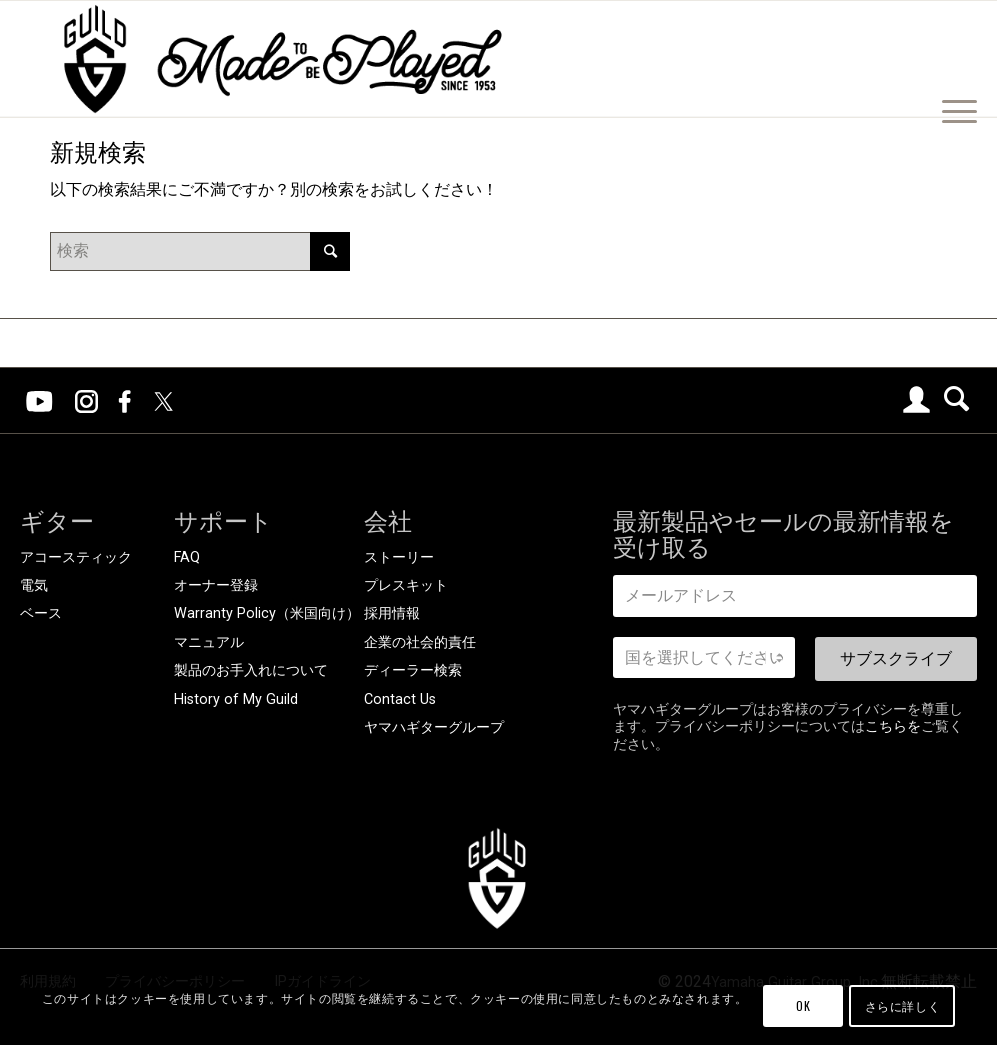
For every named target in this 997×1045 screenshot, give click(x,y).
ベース (41, 613)
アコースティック (76, 557)
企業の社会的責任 (420, 642)
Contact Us (400, 699)
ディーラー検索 (413, 670)
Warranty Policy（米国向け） (267, 613)
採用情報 (392, 613)
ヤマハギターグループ (434, 727)
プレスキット (406, 585)
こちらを (893, 726)
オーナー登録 (216, 585)
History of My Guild (236, 699)
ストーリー (399, 557)
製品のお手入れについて (251, 670)
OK (803, 1005)
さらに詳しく (903, 1005)
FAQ (187, 557)
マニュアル (209, 642)
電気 (34, 585)
